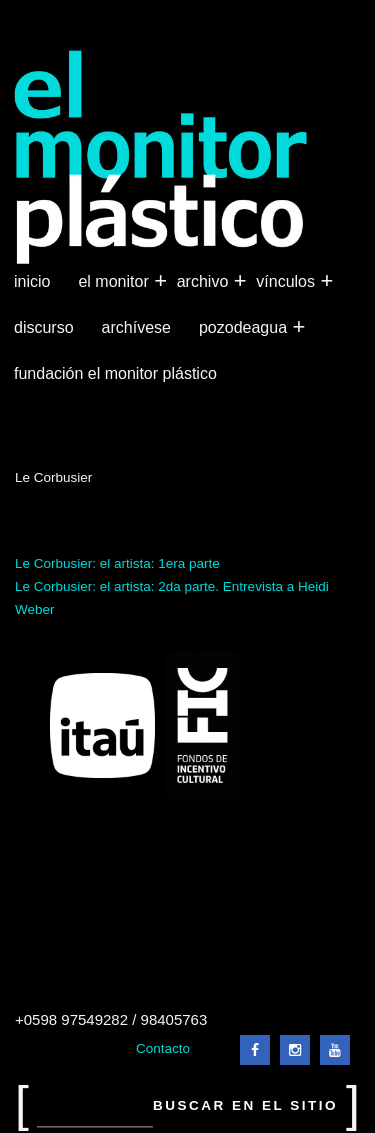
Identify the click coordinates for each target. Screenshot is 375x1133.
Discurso (44, 327)
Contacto (163, 1048)
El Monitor (115, 282)
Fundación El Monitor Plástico (115, 373)
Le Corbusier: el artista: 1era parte (117, 563)
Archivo (205, 282)
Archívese (136, 327)
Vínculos (287, 282)
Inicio (32, 281)
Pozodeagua (245, 328)
